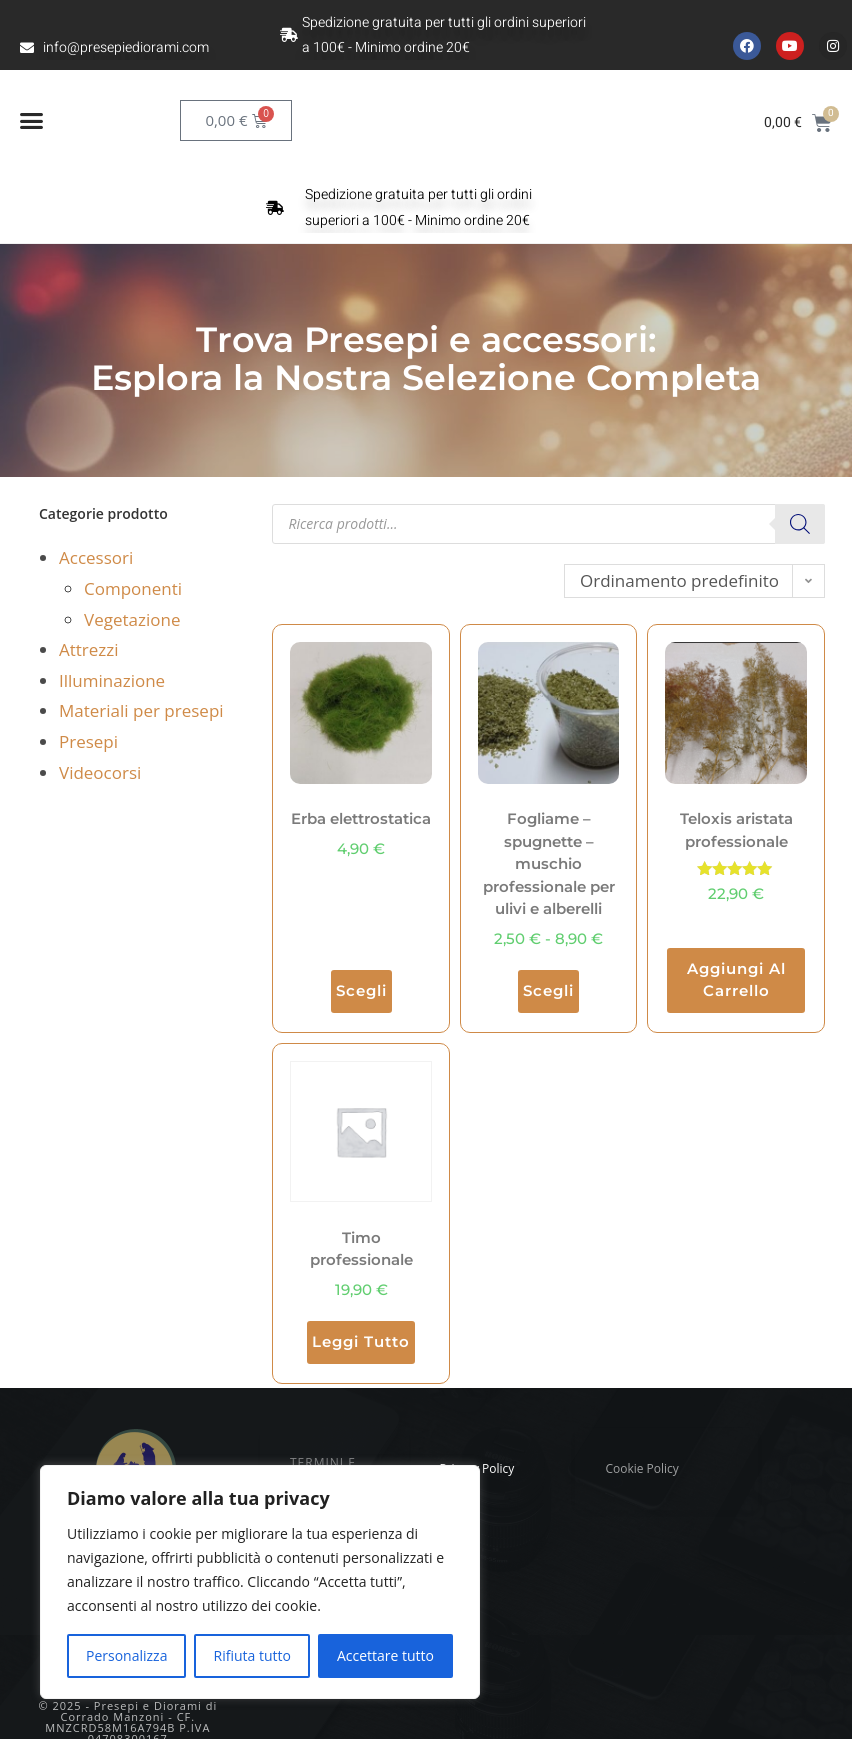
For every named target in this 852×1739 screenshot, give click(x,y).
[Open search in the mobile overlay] (548, 524)
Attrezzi (89, 649)
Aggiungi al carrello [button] (736, 980)
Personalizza (126, 1655)
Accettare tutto (385, 1655)
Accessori (96, 557)
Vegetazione (132, 619)
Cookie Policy (641, 1468)
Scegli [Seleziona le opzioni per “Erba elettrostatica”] (361, 990)
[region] (260, 1582)
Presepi (88, 741)
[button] (32, 121)
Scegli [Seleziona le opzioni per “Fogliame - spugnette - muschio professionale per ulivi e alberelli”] (548, 990)
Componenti (133, 588)
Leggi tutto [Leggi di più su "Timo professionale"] (361, 1341)
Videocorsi (100, 772)
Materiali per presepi (141, 710)
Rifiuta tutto (251, 1655)
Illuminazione (112, 680)
